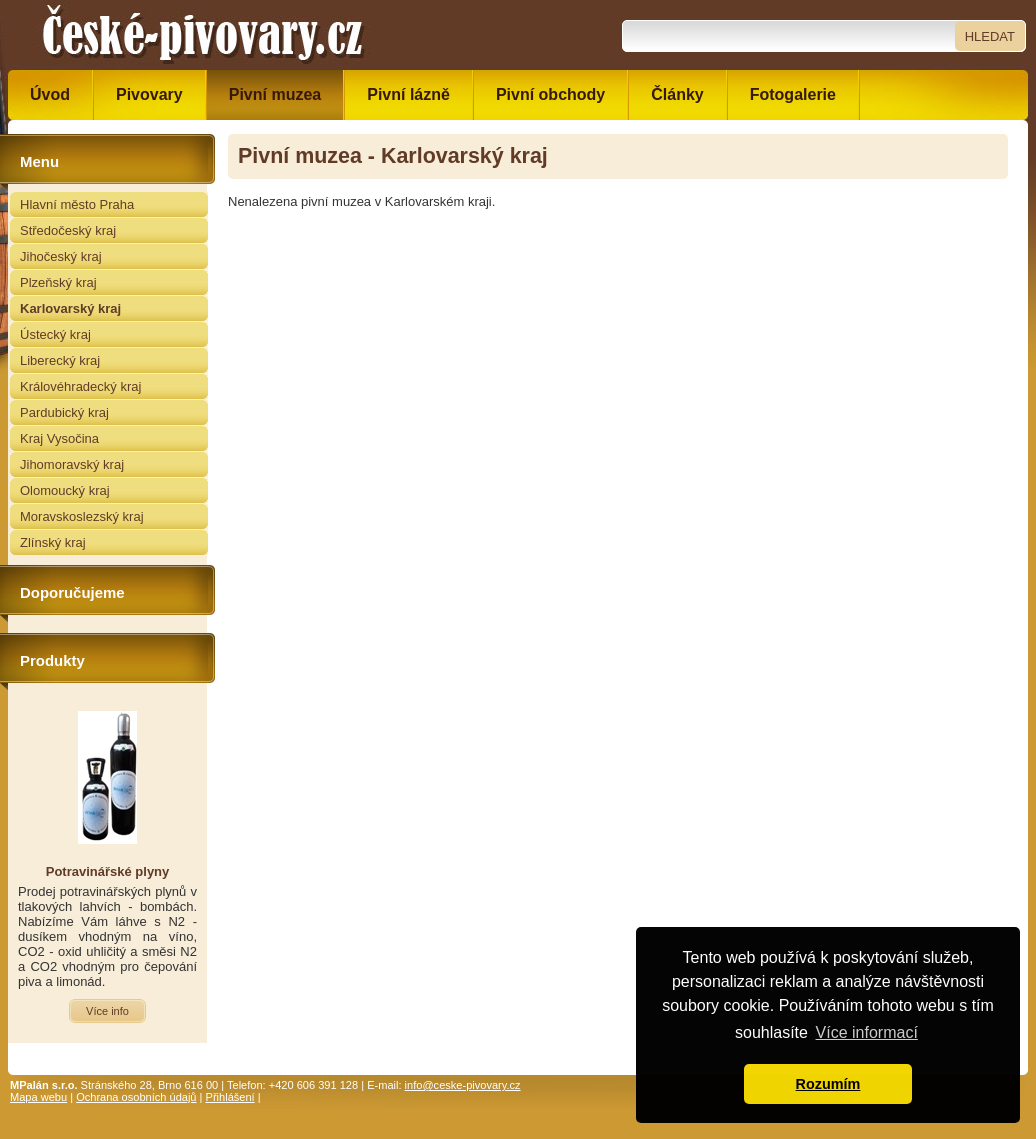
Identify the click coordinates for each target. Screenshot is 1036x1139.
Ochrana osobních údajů (136, 1097)
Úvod (50, 94)
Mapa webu (38, 1097)
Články (677, 94)
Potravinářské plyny (108, 871)
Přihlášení (230, 1097)
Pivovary (149, 94)
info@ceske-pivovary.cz (463, 1085)
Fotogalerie (793, 94)
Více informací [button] (867, 1032)
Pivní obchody (550, 94)
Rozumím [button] (828, 1084)
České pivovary (203, 35)
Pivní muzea (275, 94)
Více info (107, 1011)
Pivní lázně (408, 94)
